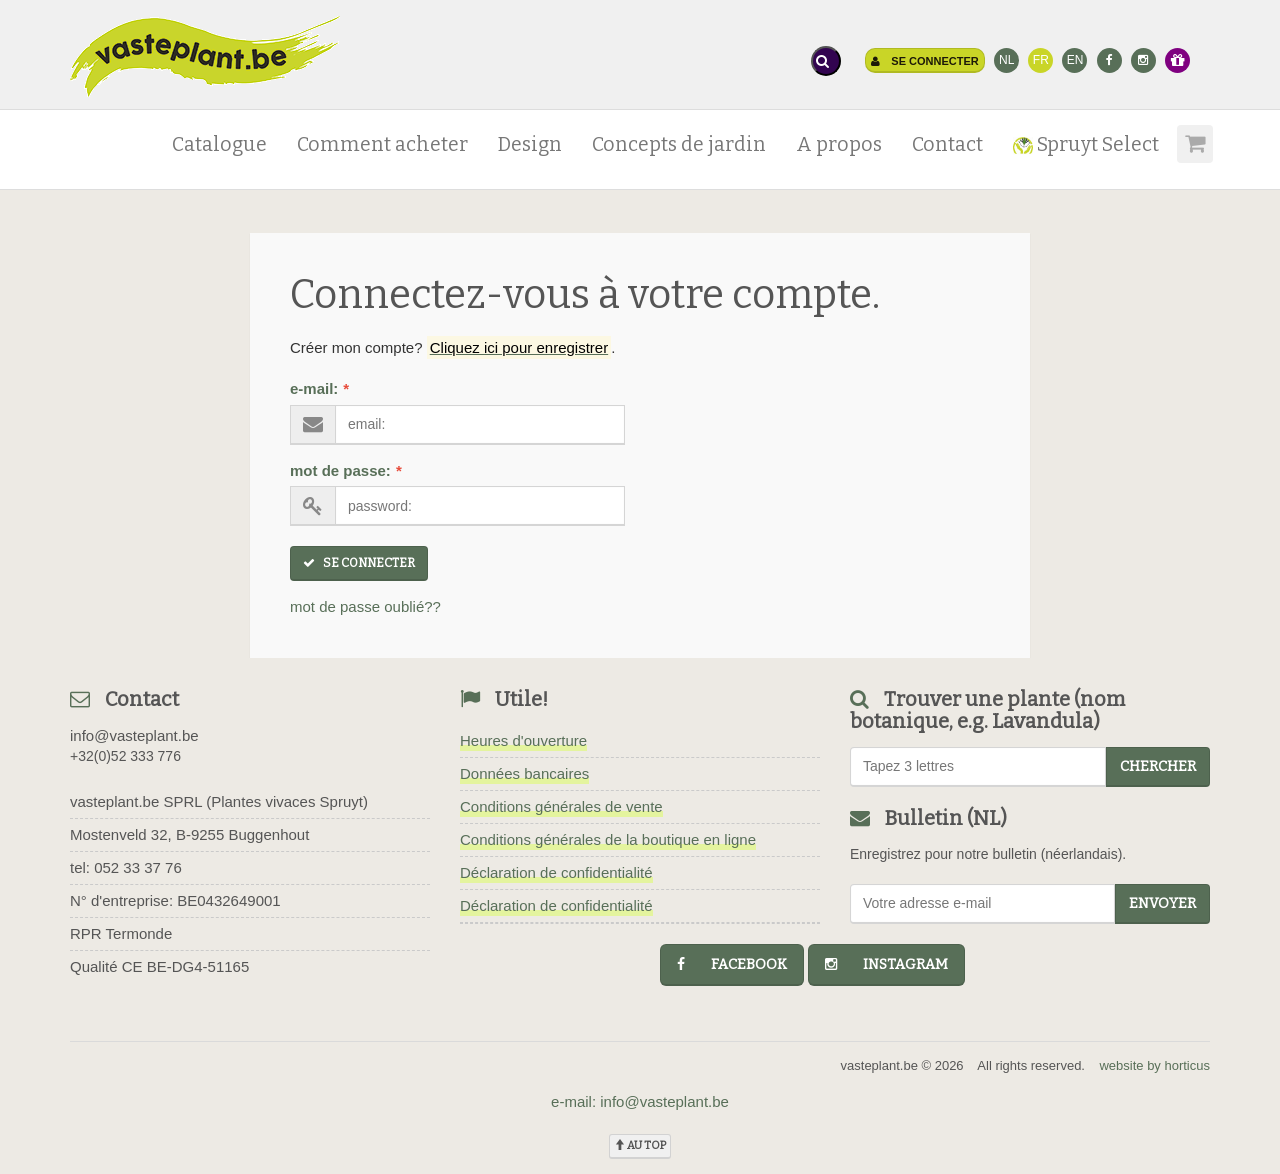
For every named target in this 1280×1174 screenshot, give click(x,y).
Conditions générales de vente (561, 806)
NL (1006, 60)
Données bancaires (524, 773)
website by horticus (1154, 1065)
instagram (886, 964)
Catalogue (219, 144)
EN (1075, 60)
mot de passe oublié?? (365, 606)
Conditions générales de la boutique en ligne (608, 839)
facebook (732, 964)
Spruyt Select (1086, 144)
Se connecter (924, 61)
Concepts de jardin (679, 144)
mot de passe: (346, 470)
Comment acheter (382, 144)
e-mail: (319, 388)
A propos (839, 144)
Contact (947, 144)
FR (1041, 60)
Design (530, 144)
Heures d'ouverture (523, 740)
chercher (1158, 766)
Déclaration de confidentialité (556, 872)
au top (640, 1145)
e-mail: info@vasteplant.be (640, 1101)
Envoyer (1162, 903)
